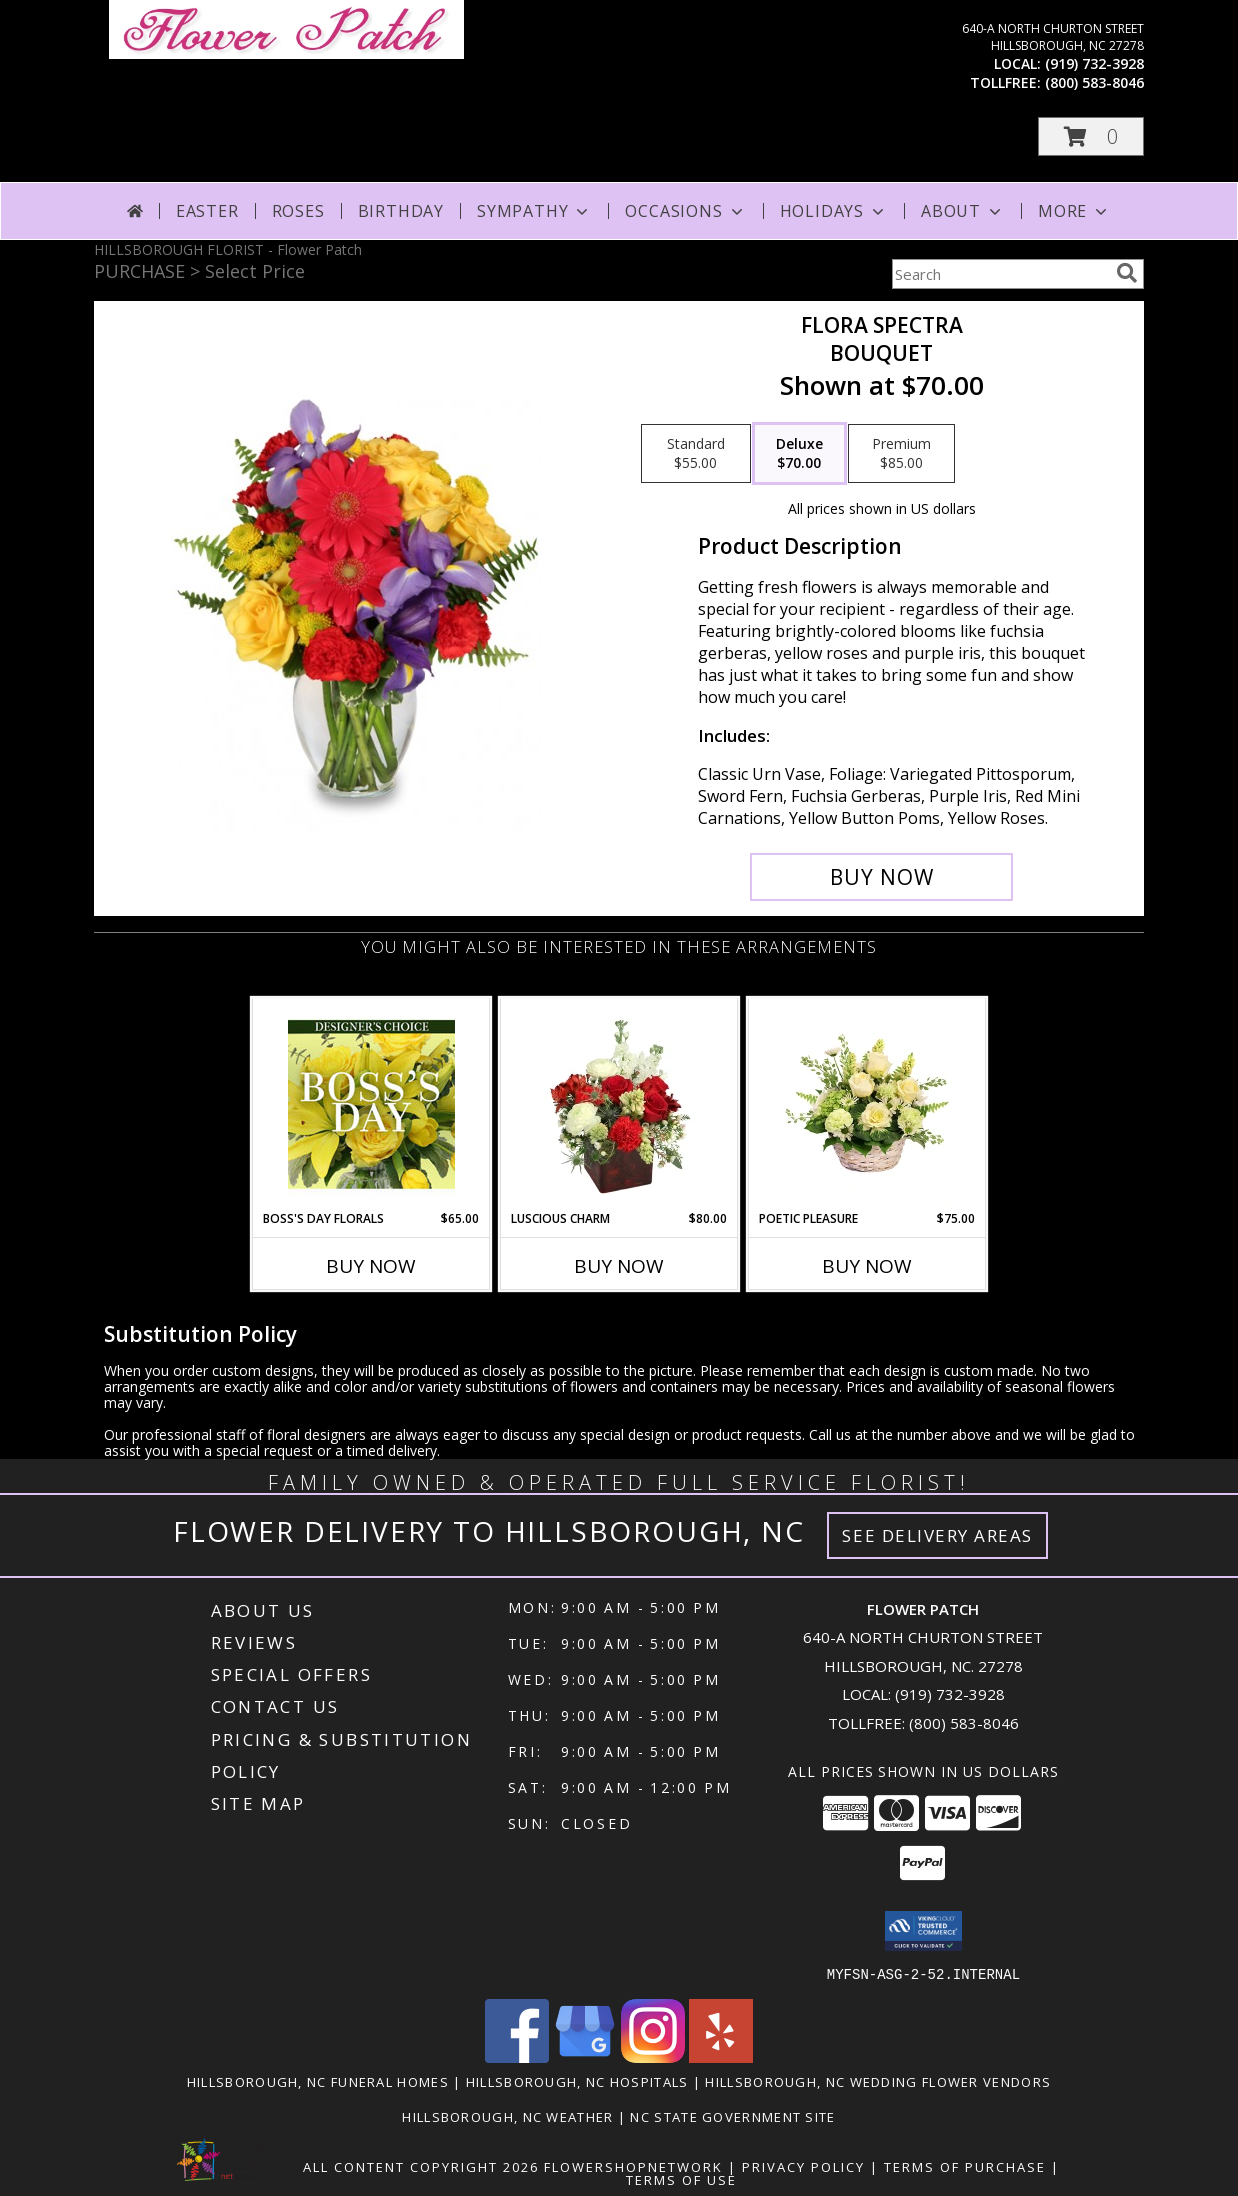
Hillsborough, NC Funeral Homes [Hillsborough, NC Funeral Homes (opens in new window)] (318, 2081)
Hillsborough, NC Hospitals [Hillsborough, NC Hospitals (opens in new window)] (577, 2081)
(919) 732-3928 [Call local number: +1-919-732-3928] (1094, 63)
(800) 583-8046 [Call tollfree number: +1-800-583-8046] (1094, 82)
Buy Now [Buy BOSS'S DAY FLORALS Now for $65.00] (371, 1266)
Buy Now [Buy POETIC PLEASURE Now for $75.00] (867, 1266)
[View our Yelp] (721, 2056)
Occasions (685, 211)
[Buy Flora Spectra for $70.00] (881, 877)
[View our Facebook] (517, 2056)
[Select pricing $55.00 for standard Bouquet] (696, 454)
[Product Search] (1000, 274)
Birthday (401, 211)
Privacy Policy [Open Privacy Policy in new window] (803, 2166)
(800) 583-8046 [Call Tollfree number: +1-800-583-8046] (964, 1723)
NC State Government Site (732, 2116)
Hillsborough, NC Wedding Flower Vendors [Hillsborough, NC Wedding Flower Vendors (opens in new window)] (878, 2081)
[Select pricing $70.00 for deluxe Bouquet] (799, 454)
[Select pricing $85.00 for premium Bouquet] (901, 454)
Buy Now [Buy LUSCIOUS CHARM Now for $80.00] (619, 1266)
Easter (207, 211)
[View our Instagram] (653, 2056)
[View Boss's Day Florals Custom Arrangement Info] (371, 1104)
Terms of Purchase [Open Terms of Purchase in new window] (965, 2166)
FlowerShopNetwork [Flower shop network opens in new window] (633, 2166)
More (1074, 211)
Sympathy (534, 211)
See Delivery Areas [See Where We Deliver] (937, 1535)
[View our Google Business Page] (585, 2056)
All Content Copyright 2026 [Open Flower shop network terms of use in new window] (421, 2166)
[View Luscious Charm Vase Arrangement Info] (619, 1104)
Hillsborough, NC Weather (507, 2116)
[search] (1127, 273)
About (963, 211)
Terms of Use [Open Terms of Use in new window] (681, 2179)
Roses (298, 211)
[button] (1091, 136)
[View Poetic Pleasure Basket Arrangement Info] (867, 1104)
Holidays (834, 211)
